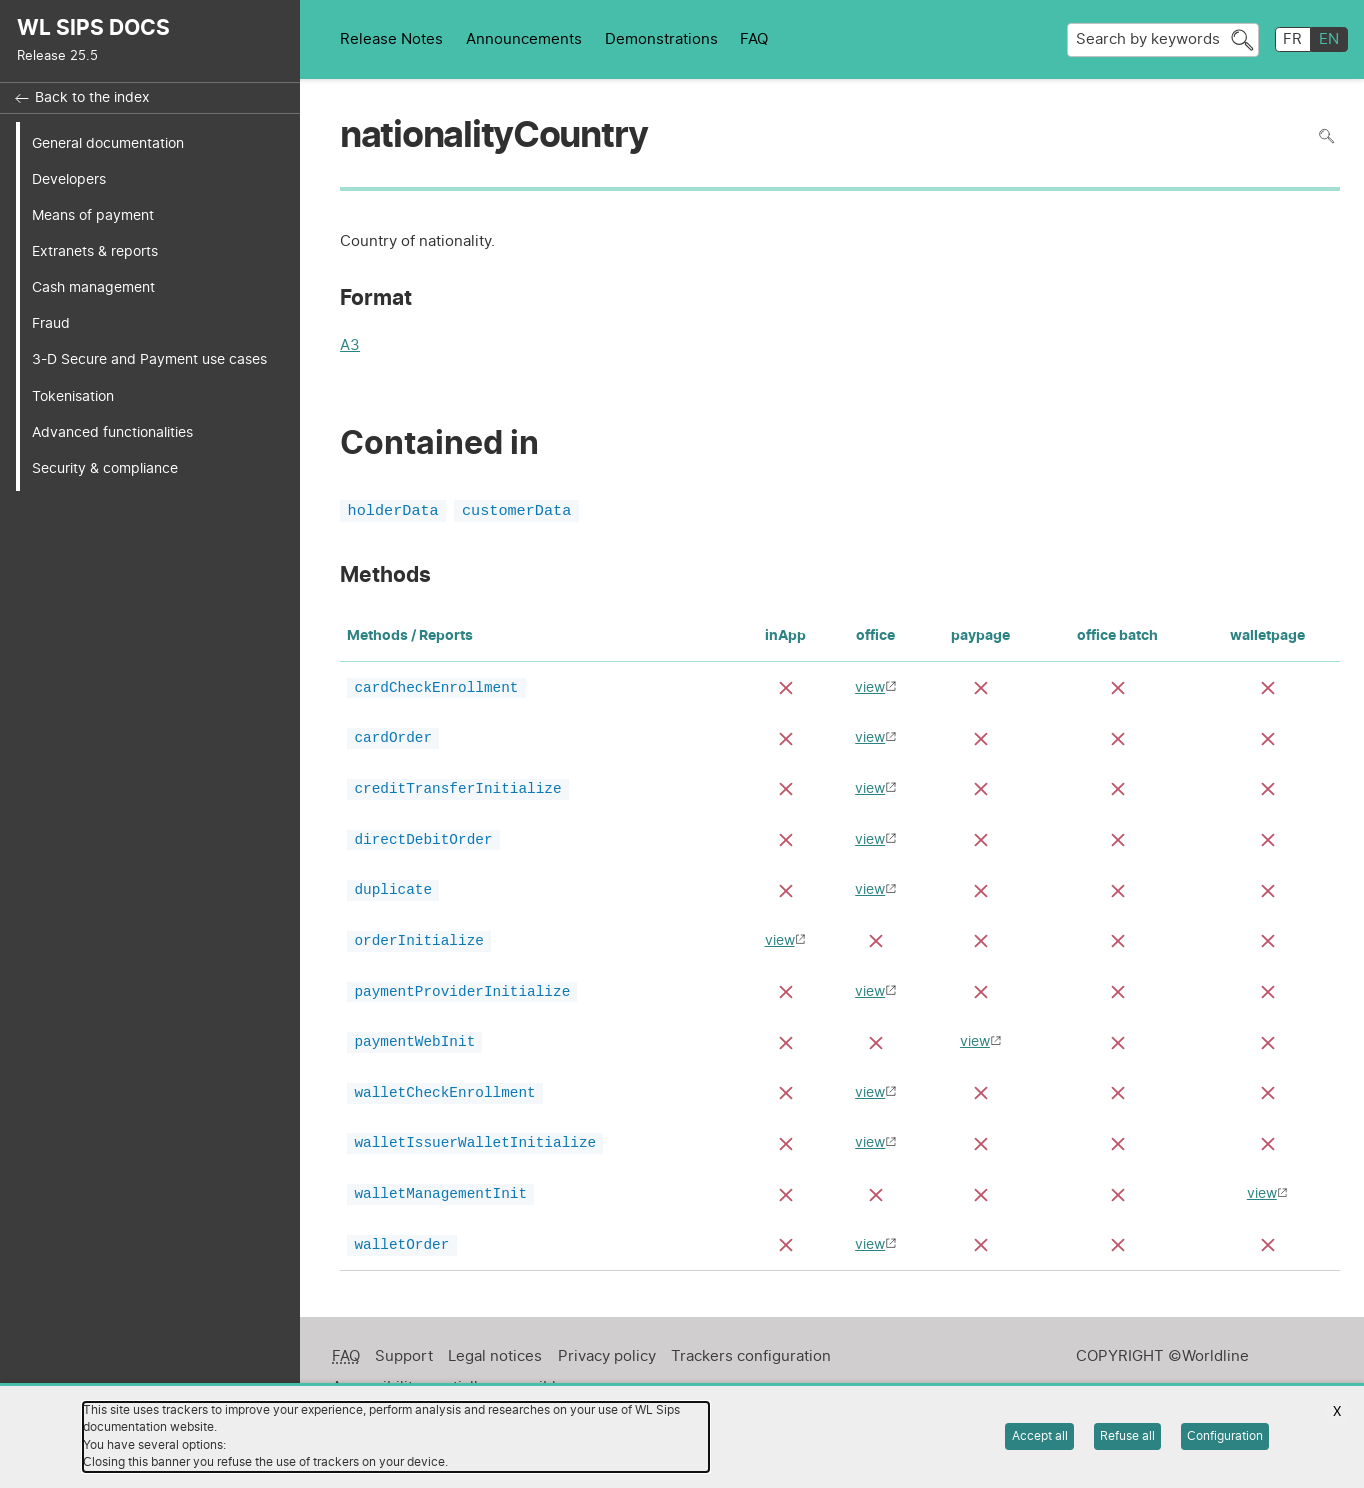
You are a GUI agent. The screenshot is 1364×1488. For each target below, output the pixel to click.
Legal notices (495, 1370)
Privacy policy (607, 1370)
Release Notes (391, 39)
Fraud (51, 323)
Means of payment (93, 215)
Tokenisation (73, 396)
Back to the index (92, 98)
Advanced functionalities (112, 432)
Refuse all (1127, 1436)
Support (404, 1370)
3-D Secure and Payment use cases (149, 359)
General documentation (108, 143)
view (870, 689)
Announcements (524, 39)
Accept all (1040, 1436)
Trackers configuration (751, 1370)
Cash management (93, 287)
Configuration (1225, 1436)
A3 (350, 347)
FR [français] (1292, 39)
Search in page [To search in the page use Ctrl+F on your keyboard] (1326, 136)
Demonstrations (661, 39)
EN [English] (1329, 39)
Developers (69, 179)
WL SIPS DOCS (93, 28)
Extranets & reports (95, 251)
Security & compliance (105, 468)
